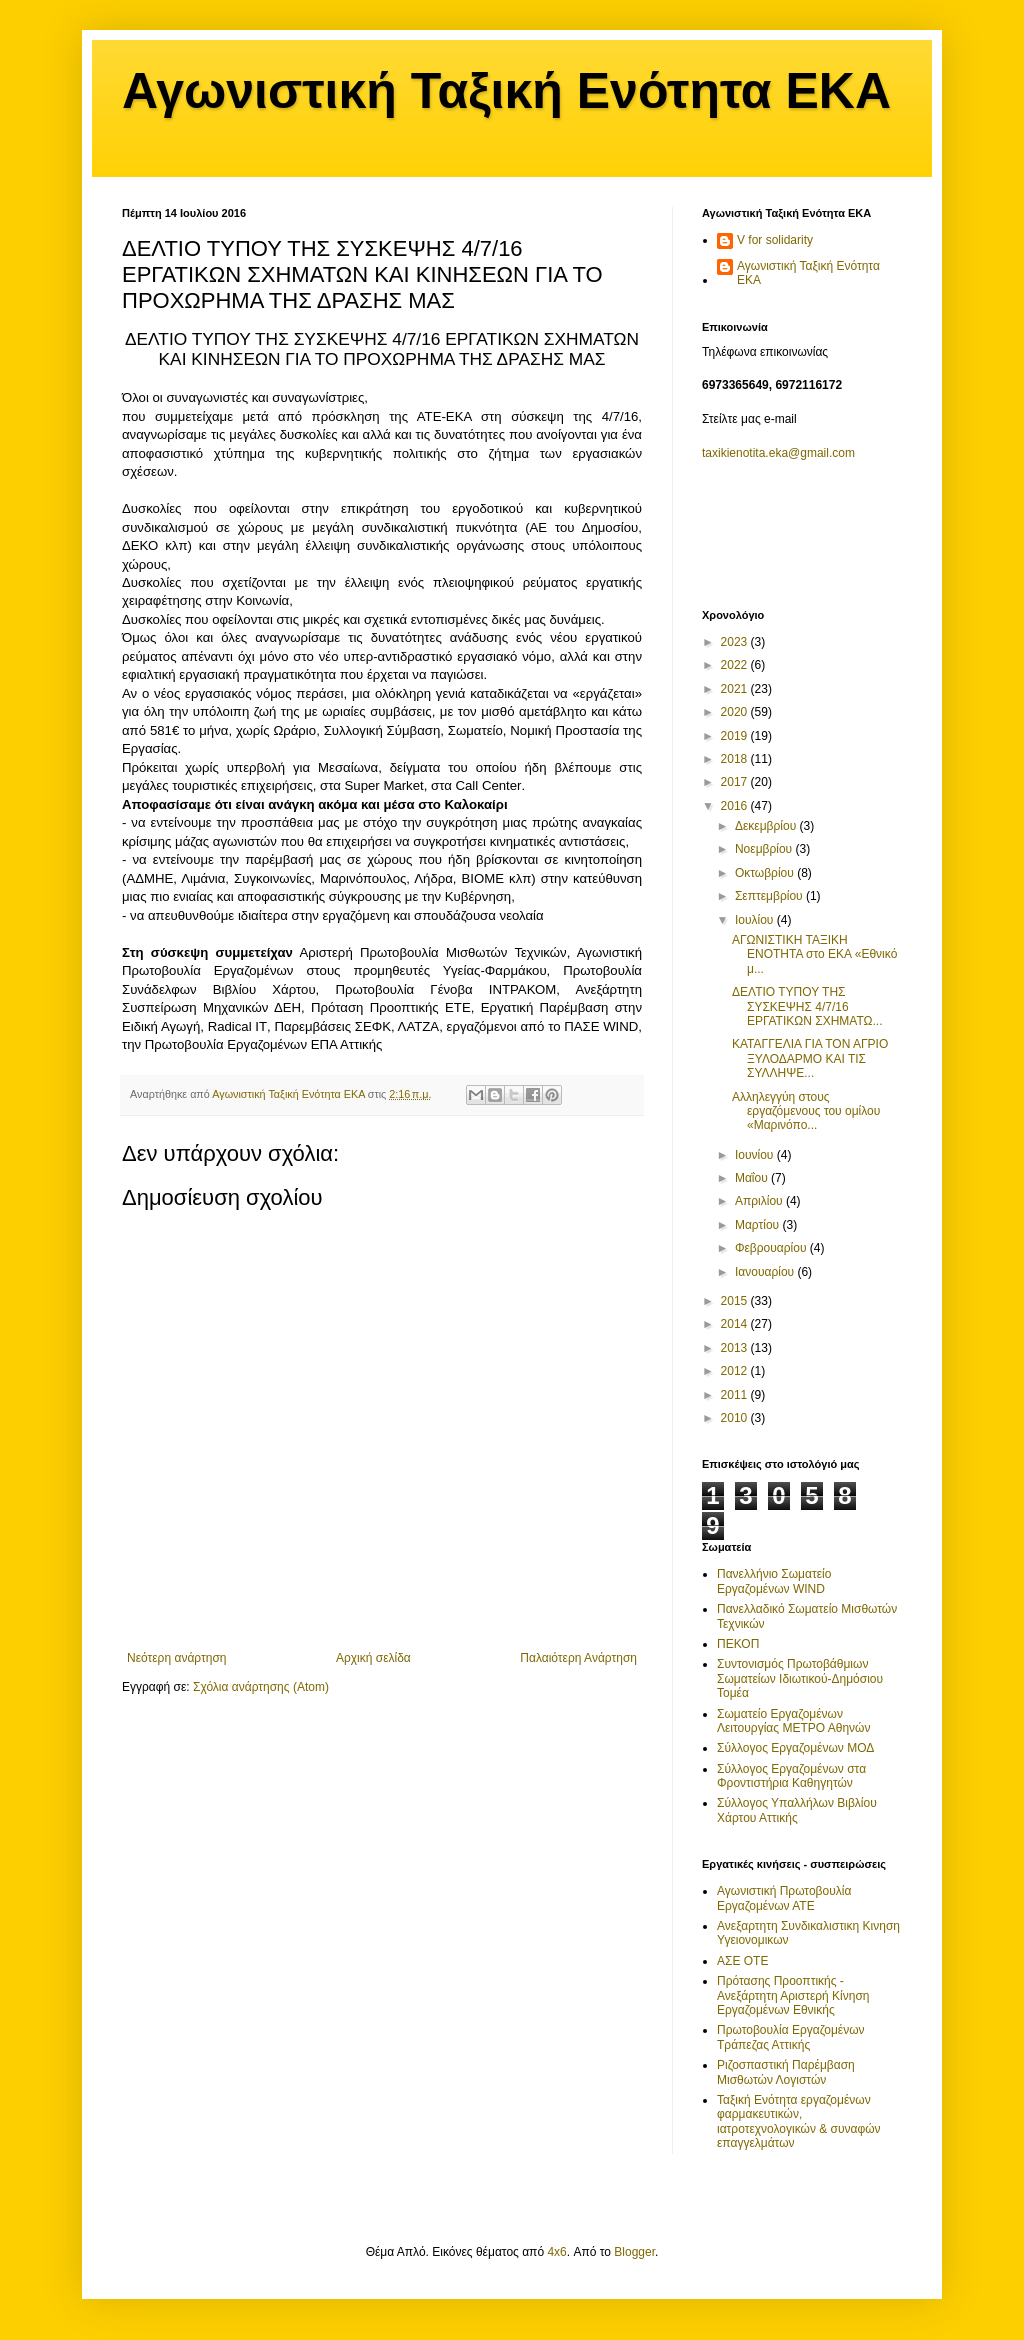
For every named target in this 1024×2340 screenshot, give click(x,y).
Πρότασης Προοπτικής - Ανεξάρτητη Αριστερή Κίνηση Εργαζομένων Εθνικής (793, 1995)
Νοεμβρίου (765, 849)
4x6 (556, 2252)
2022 (736, 665)
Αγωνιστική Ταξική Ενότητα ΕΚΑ (506, 91)
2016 (736, 806)
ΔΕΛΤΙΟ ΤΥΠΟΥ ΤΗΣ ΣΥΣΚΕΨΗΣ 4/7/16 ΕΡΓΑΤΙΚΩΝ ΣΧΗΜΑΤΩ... (807, 1006)
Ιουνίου (756, 1155)
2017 (736, 782)
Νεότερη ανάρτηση (176, 1658)
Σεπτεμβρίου (770, 896)
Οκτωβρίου (766, 873)
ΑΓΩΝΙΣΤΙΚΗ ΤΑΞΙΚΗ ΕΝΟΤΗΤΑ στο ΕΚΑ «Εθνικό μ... (814, 954)
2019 (736, 736)
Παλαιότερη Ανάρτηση (578, 1658)
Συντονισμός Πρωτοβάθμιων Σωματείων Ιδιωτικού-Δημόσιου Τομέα (800, 1678)
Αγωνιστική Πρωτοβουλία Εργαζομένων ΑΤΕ (784, 1898)
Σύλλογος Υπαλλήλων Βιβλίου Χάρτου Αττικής (797, 1810)
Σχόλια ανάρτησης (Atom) (261, 1687)
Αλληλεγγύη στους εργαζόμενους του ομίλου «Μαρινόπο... (806, 1111)
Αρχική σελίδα (373, 1658)
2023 (736, 642)
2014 (736, 1324)
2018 (736, 759)
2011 (736, 1395)
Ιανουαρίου (766, 1272)
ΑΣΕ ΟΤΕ (742, 1961)
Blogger (634, 2252)
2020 (736, 712)
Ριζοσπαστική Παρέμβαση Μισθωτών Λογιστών (786, 2072)
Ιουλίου (756, 920)
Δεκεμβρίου (767, 826)
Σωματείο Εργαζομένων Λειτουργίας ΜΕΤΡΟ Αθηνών (793, 1721)
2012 (736, 1371)
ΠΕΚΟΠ (738, 1644)
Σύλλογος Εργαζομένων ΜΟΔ (795, 1748)
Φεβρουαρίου (772, 1248)
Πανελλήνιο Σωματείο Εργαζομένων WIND (774, 1581)
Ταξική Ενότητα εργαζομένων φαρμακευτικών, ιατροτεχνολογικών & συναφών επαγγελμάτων (799, 2121)
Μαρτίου (759, 1225)
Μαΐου (753, 1178)
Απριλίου (760, 1201)
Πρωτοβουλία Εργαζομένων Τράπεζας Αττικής (791, 2037)
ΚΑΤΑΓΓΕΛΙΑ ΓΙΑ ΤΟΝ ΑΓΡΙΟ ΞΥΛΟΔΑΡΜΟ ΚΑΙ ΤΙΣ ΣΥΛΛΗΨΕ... (810, 1058)
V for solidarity (775, 240)
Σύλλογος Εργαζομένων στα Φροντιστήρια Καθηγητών (791, 1776)
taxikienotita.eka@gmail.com (778, 453)
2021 (736, 689)
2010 (736, 1418)
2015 (736, 1301)
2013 (736, 1348)
